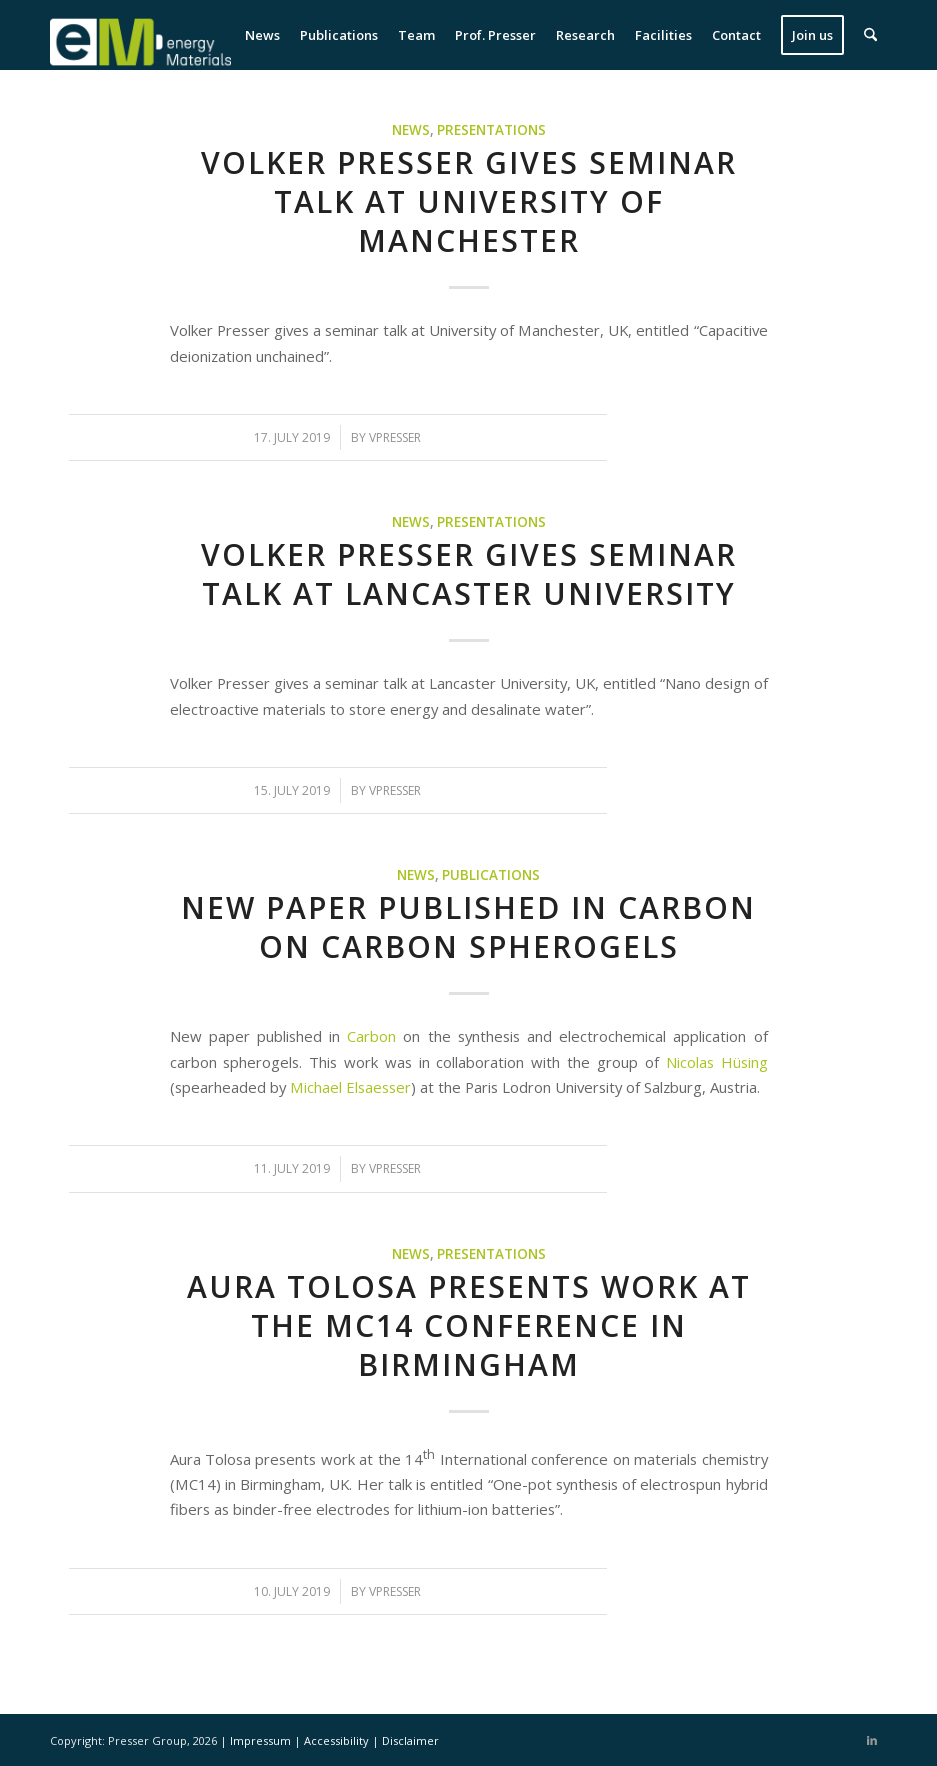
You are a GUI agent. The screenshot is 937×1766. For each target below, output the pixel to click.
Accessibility (338, 1740)
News (411, 130)
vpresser (395, 437)
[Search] (870, 35)
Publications (491, 875)
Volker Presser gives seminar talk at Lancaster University (469, 574)
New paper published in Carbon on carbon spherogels (468, 927)
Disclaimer (410, 1740)
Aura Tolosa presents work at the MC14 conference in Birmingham (469, 1325)
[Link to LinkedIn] (872, 1740)
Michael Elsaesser (350, 1087)
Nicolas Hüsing (717, 1062)
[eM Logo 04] (140, 35)
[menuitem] (262, 35)
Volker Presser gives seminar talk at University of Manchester (469, 201)
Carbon (371, 1036)
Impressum (262, 1740)
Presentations (491, 130)
